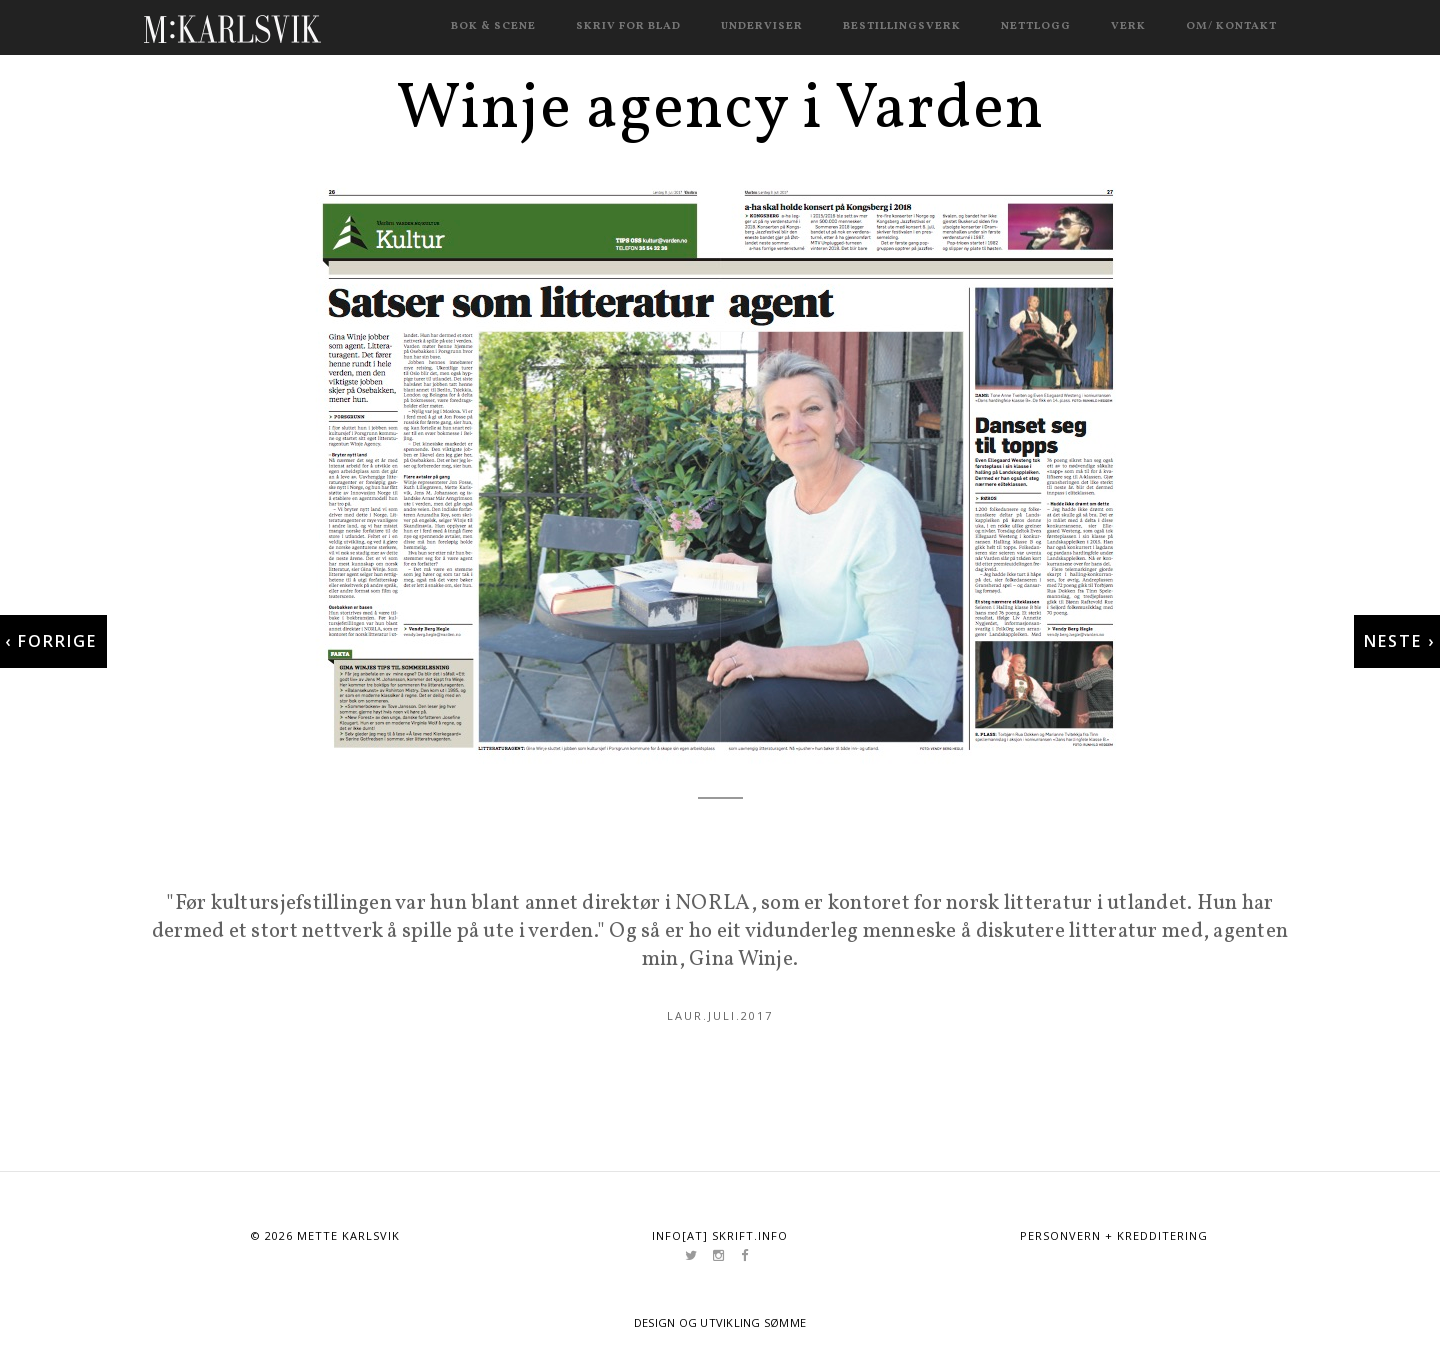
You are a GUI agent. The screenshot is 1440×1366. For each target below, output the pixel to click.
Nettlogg (1036, 26)
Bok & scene (493, 26)
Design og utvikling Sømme (720, 1322)
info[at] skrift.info (720, 1235)
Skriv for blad (628, 26)
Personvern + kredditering (1114, 1235)
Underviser (762, 26)
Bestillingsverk (902, 26)
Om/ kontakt (1231, 26)
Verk (1128, 26)
